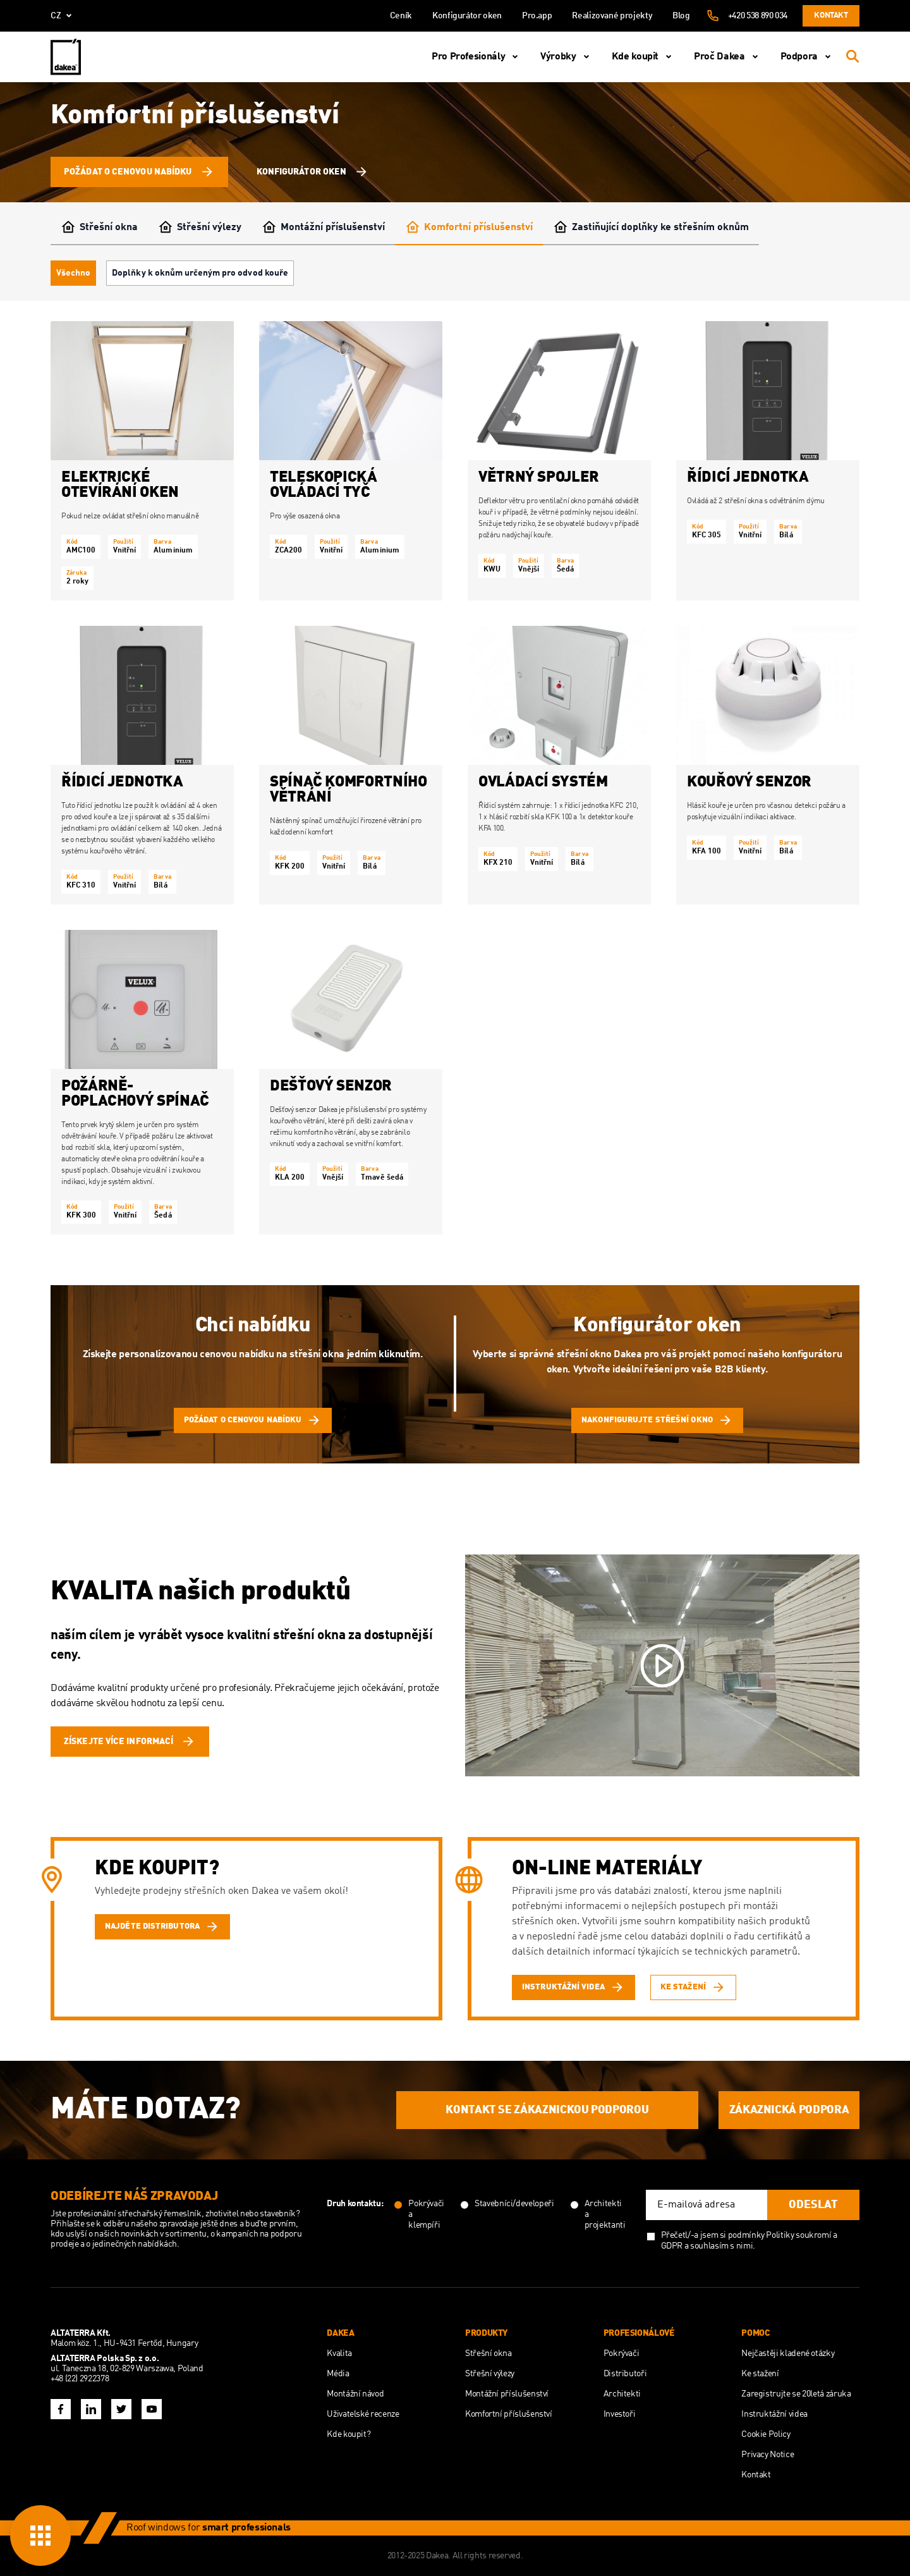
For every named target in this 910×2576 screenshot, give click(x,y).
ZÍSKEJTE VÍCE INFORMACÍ (130, 1741)
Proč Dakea (728, 56)
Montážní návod (355, 2394)
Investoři (620, 2414)
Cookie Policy (765, 2434)
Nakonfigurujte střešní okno (657, 1420)
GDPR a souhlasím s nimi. (708, 2246)
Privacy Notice (767, 2454)
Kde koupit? (348, 2434)
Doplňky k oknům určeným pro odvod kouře (200, 273)
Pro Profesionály (477, 56)
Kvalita (339, 2353)
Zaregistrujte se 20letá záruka (796, 2394)
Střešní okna (99, 227)
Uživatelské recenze (363, 2414)
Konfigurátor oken (467, 15)
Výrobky (566, 56)
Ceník (401, 15)
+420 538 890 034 (757, 15)
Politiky (780, 2235)
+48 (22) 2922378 (80, 2378)
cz (63, 15)
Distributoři (625, 2373)
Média (338, 2373)
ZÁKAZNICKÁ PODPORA (789, 2110)
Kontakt (830, 15)
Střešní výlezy (199, 227)
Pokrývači (622, 2353)
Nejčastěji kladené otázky (787, 2353)
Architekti (622, 2394)
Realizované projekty (612, 15)
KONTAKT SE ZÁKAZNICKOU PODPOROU (547, 2110)
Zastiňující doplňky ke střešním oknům (651, 227)
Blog (681, 15)
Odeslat (813, 2205)
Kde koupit (644, 56)
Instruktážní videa (774, 2414)
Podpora (807, 56)
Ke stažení (760, 2373)
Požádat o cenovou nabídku (139, 172)
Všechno (73, 273)
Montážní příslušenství (323, 227)
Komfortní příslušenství (469, 227)
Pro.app (537, 15)
